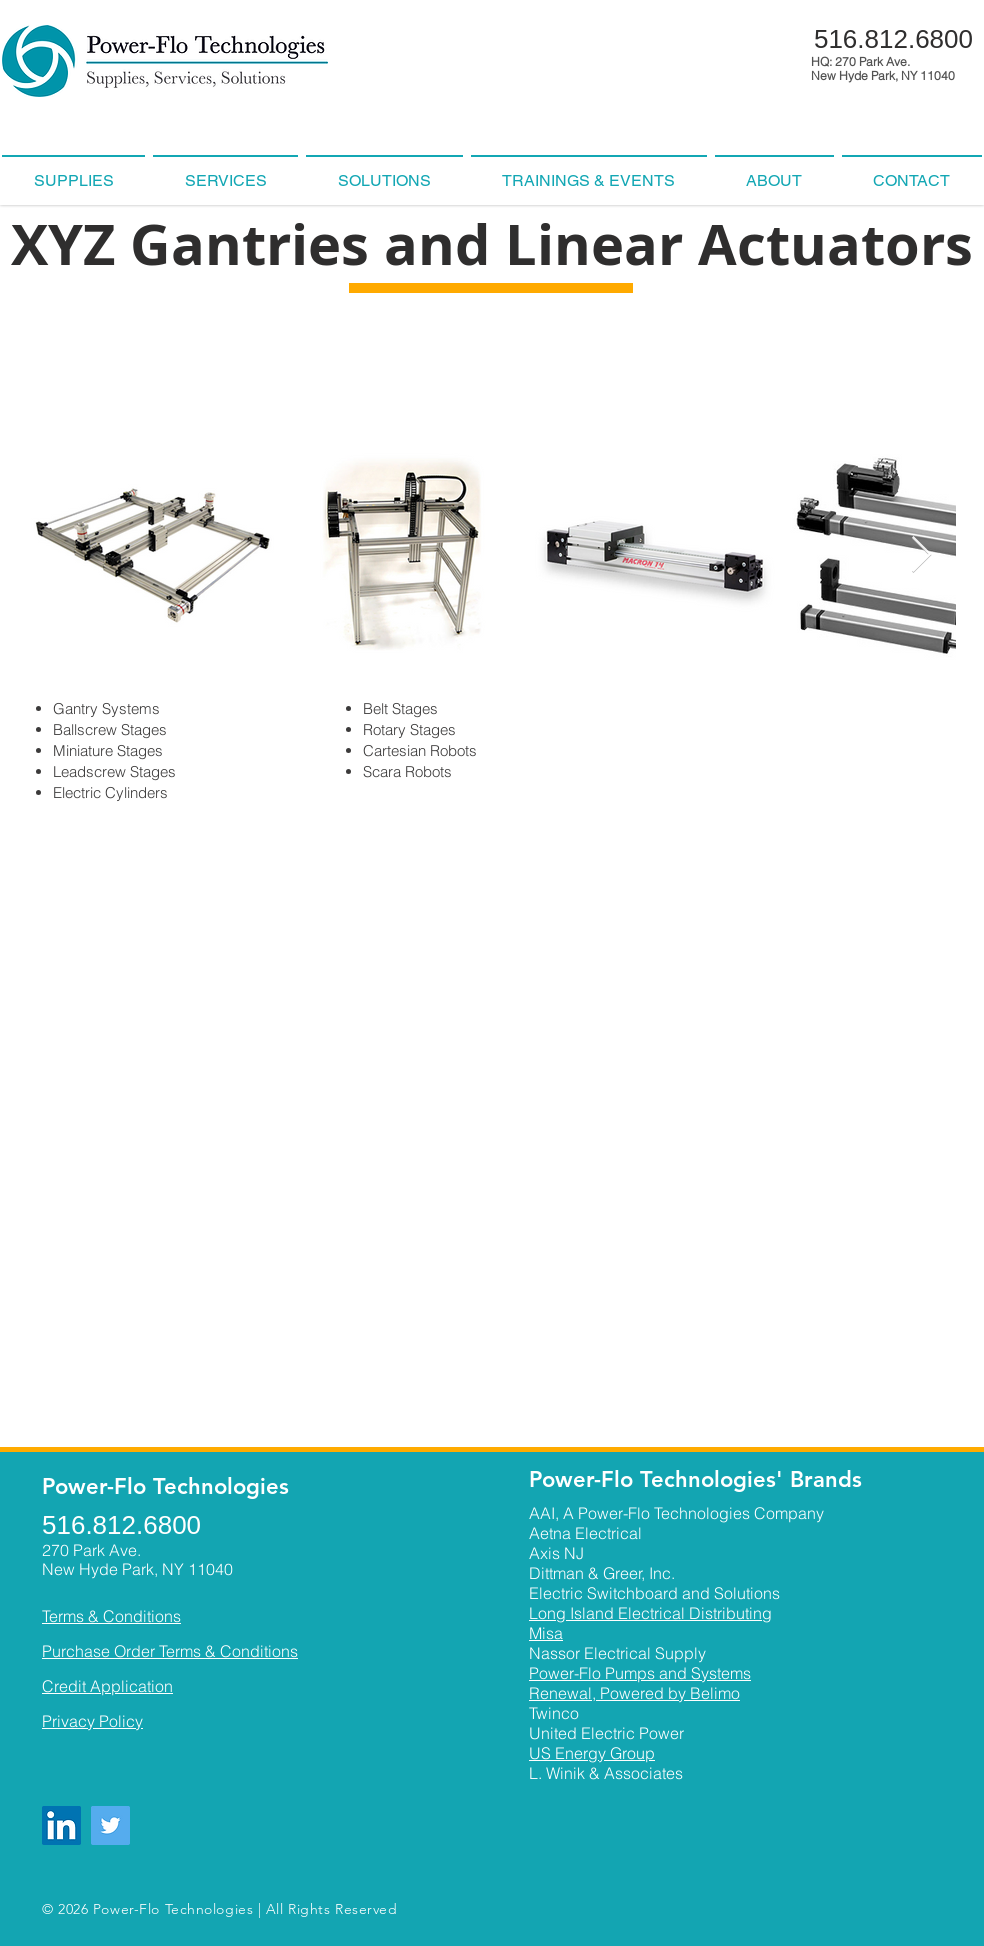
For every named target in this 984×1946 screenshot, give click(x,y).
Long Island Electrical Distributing (650, 1613)
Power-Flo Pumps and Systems (640, 1673)
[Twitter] (110, 1825)
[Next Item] (921, 555)
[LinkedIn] (61, 1825)
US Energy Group (592, 1753)
